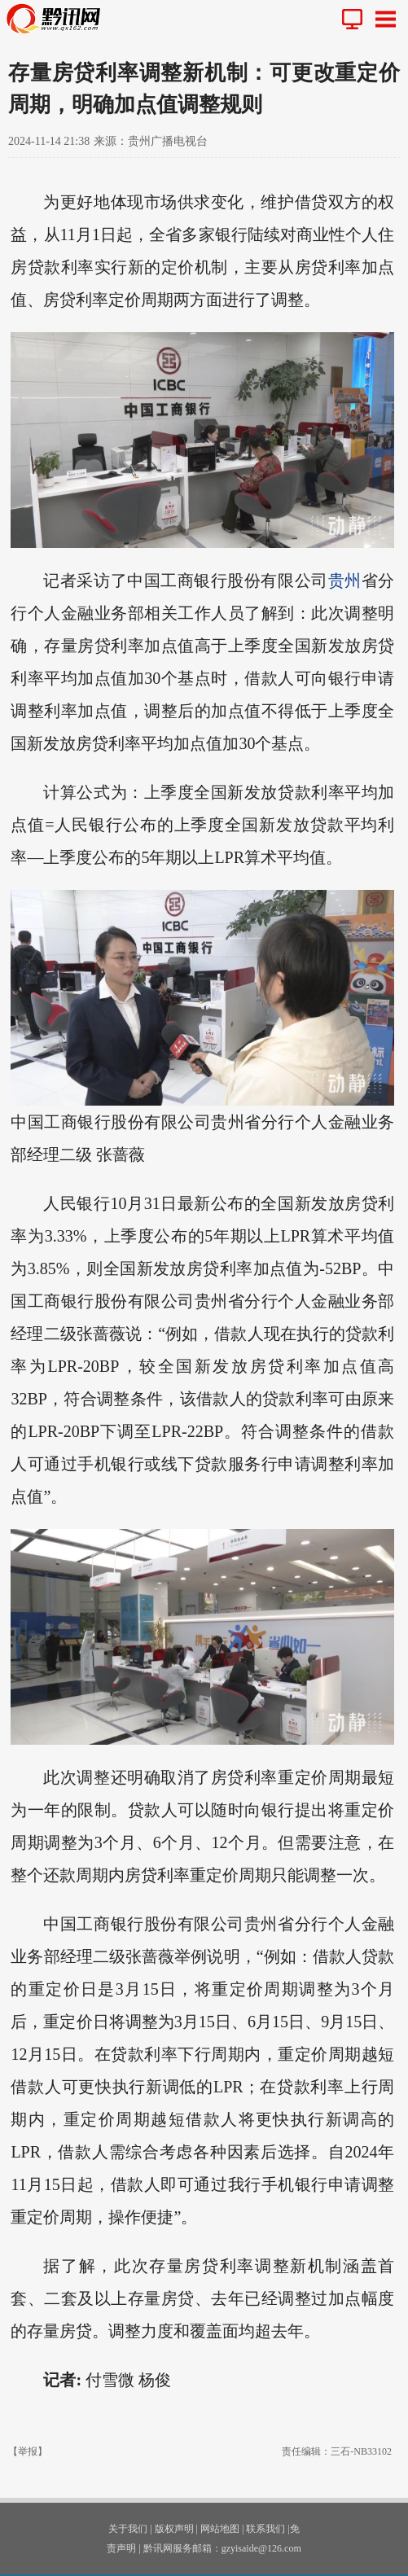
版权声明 (174, 2528)
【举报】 (27, 2451)
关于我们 (127, 2528)
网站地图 (219, 2528)
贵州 (345, 580)
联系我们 (265, 2528)
